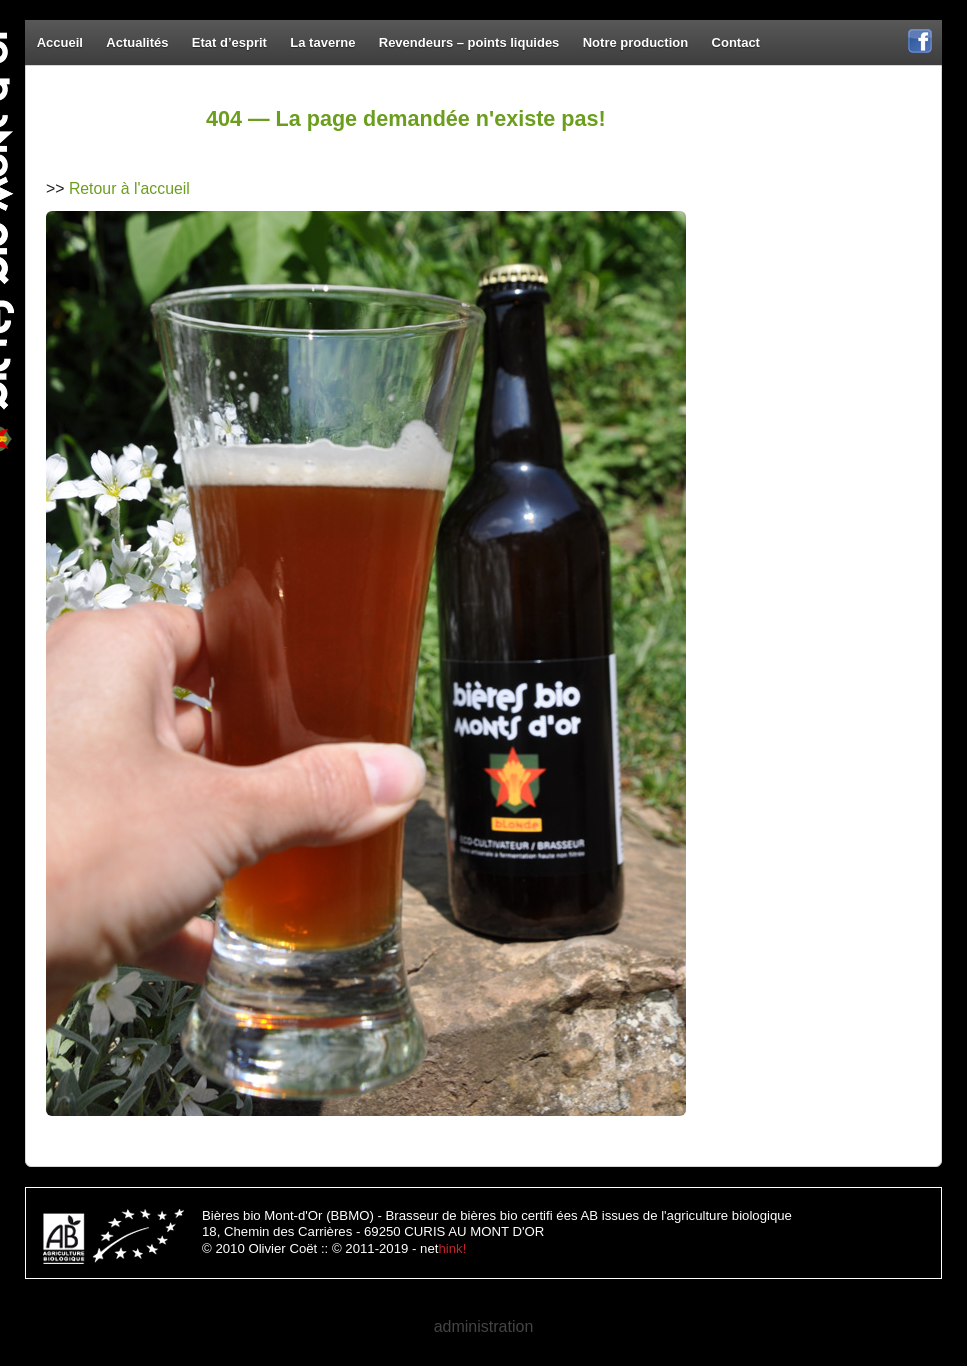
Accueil (60, 42)
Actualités (137, 42)
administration (484, 1326)
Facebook (920, 51)
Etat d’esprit (229, 42)
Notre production (635, 42)
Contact (736, 42)
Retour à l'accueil (129, 188)
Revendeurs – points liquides (469, 42)
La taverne (322, 42)
